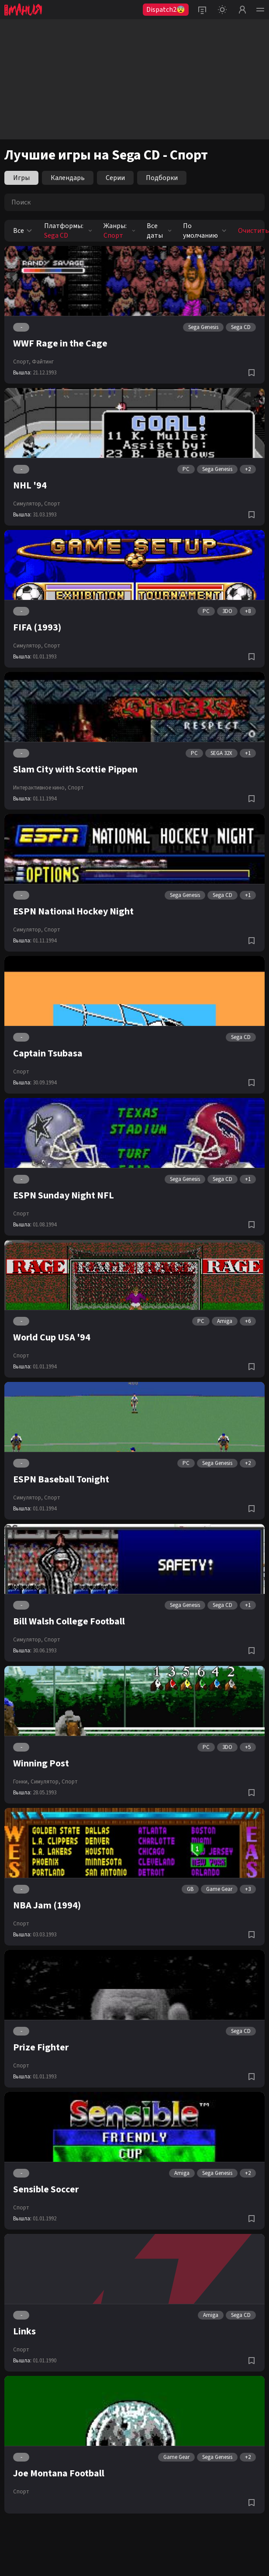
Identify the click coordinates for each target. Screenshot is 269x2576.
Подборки (162, 178)
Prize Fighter (41, 2047)
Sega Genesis (203, 327)
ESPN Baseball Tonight (61, 1479)
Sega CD (241, 327)
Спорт (52, 504)
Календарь (68, 178)
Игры (21, 178)
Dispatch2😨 (165, 9)
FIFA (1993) (37, 627)
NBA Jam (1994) (47, 1905)
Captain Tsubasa (48, 1053)
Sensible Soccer (46, 2189)
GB (190, 1889)
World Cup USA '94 (51, 1337)
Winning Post (41, 1763)
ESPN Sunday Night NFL (63, 1195)
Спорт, (22, 362)
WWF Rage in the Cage (60, 343)
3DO (227, 611)
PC (186, 469)
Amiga (224, 1321)
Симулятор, (28, 504)
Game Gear (219, 1889)
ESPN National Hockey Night (73, 911)
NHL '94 (30, 485)
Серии (115, 178)
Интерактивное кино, (39, 788)
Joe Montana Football (58, 2473)
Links (24, 2331)
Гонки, (21, 1782)
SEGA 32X (221, 753)
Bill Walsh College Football (69, 1621)
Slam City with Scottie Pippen (75, 769)
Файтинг (43, 362)
